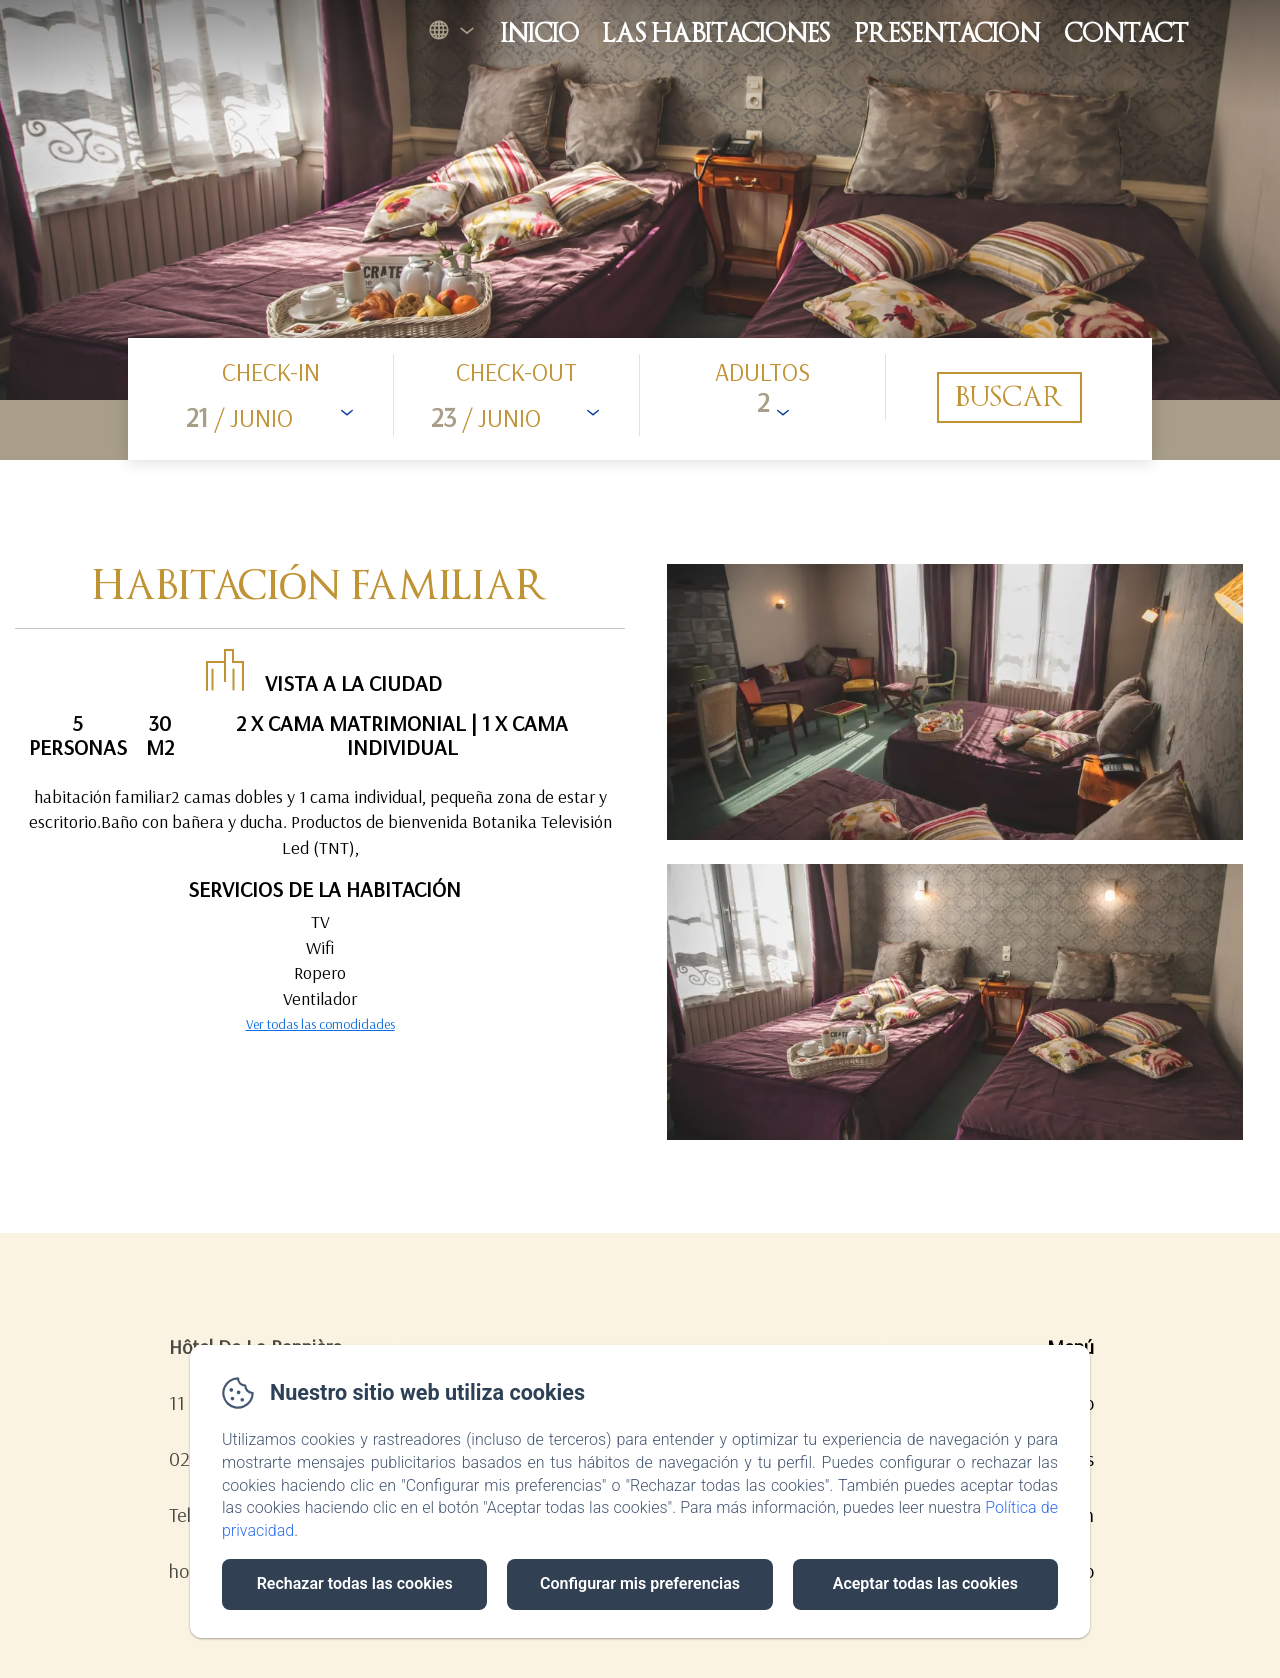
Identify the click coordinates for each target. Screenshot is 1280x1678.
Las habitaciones (716, 33)
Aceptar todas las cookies (925, 1583)
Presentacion (947, 33)
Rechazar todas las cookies (355, 1583)
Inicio (540, 33)
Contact (1126, 33)
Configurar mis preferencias (640, 1583)
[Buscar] (1009, 397)
